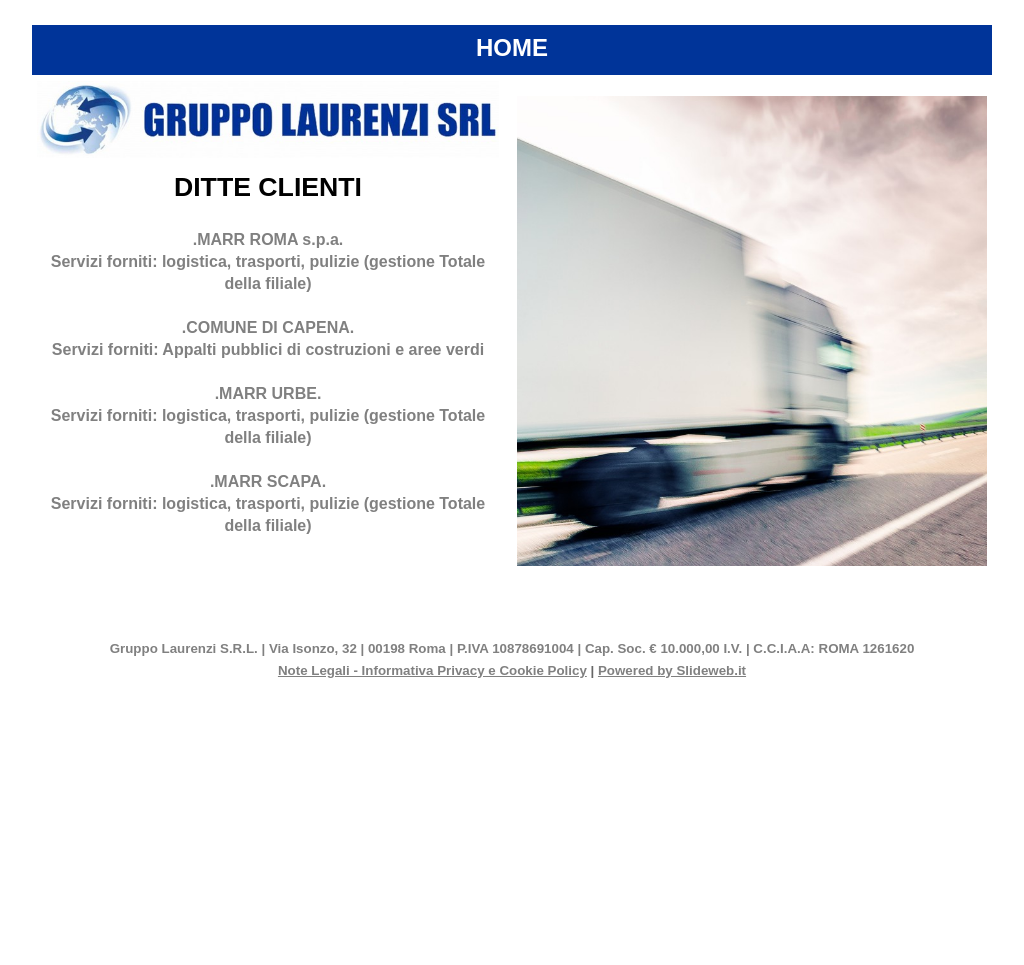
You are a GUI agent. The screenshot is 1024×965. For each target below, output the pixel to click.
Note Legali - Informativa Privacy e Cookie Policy (432, 670)
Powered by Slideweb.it (672, 670)
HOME (512, 47)
